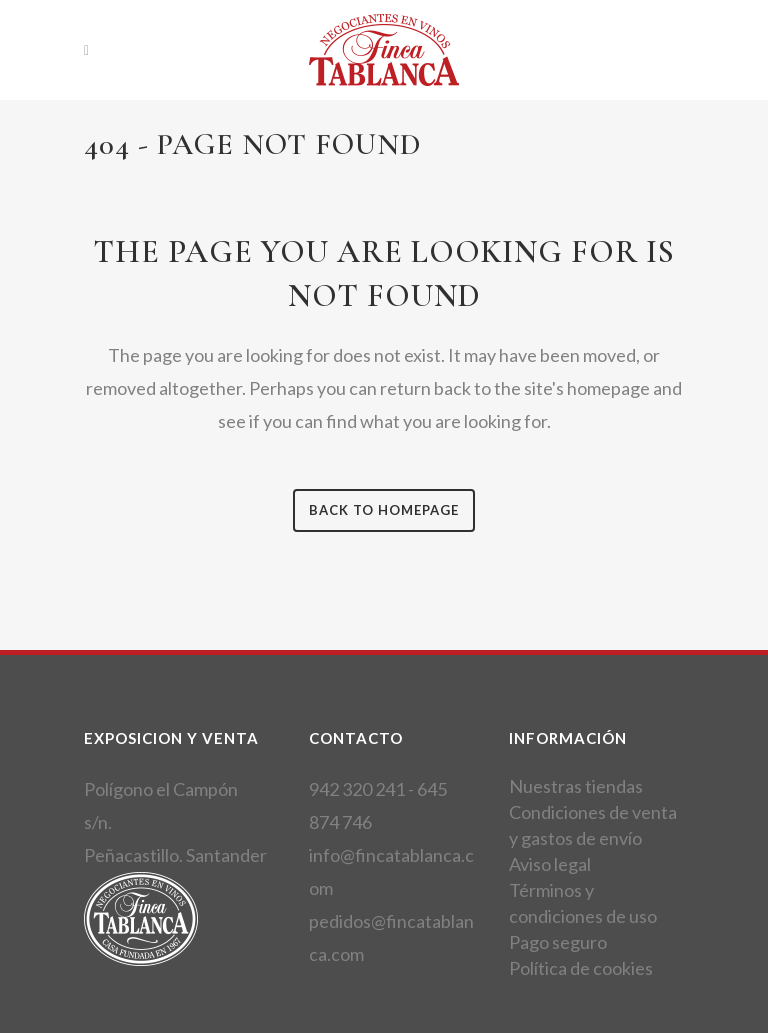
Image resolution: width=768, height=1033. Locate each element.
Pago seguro (558, 942)
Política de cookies (581, 968)
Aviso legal (550, 864)
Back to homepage (384, 510)
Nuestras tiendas (576, 786)
